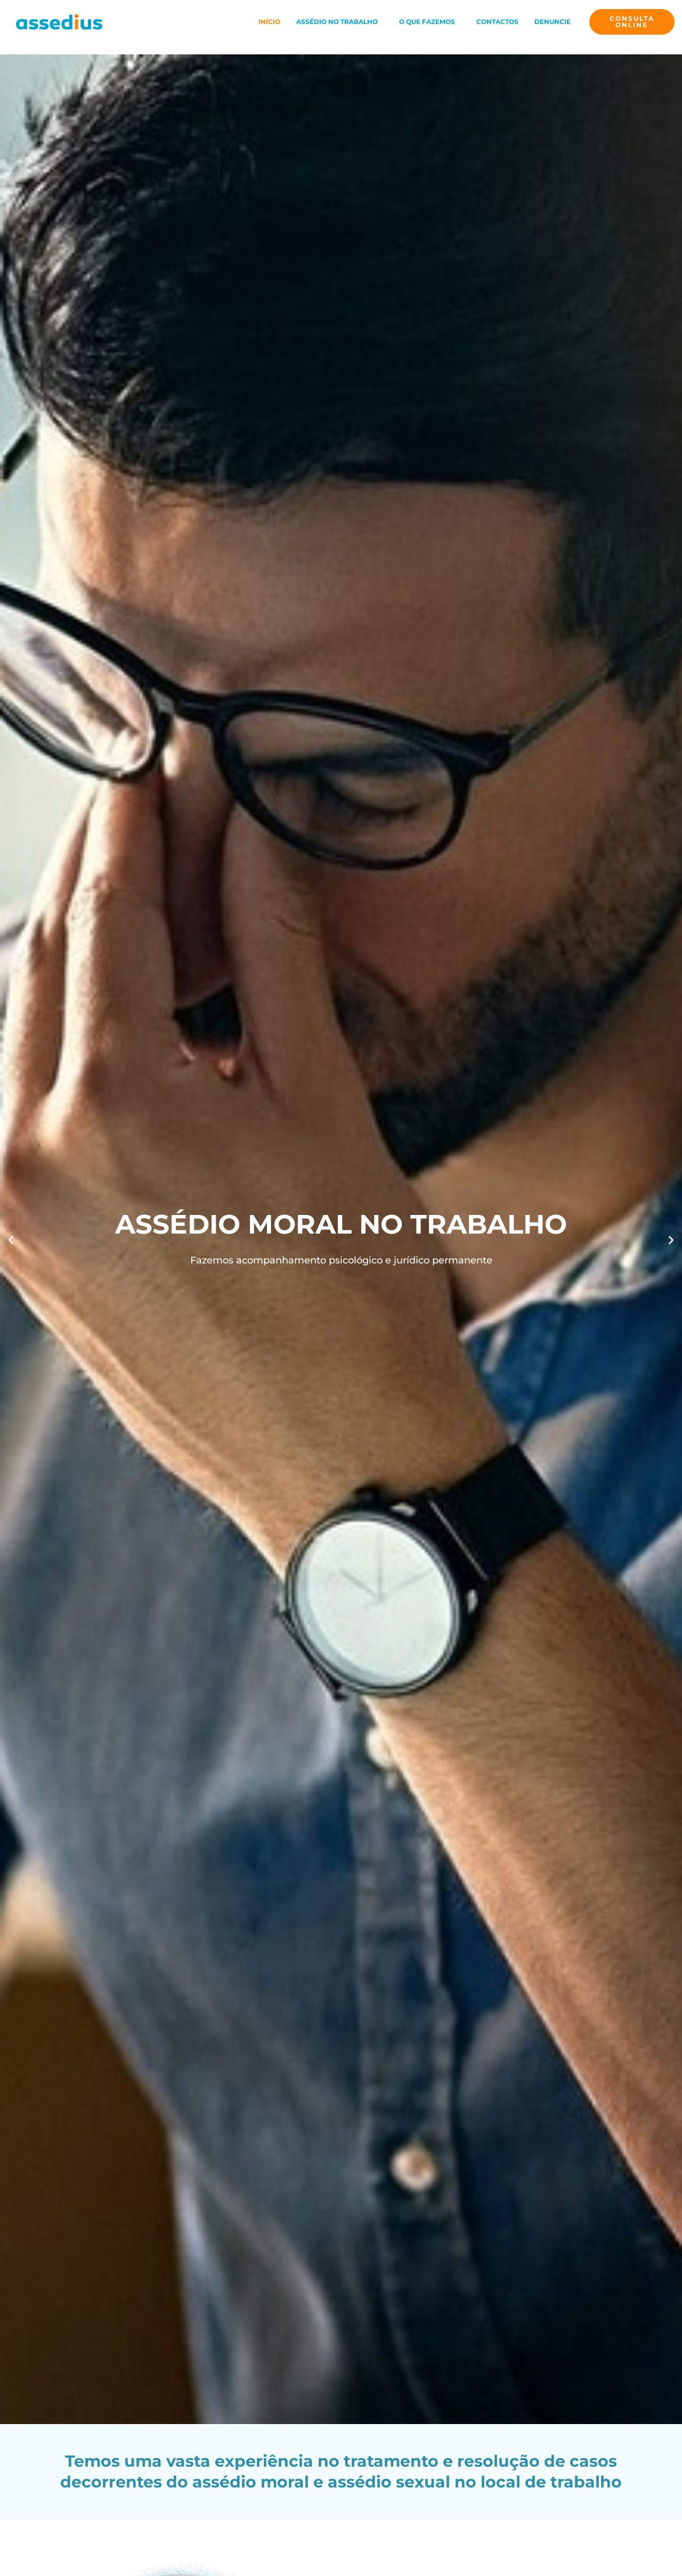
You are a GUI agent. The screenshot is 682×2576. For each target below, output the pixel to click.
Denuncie (552, 22)
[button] (339, 22)
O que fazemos (427, 22)
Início (269, 22)
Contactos (497, 22)
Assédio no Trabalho (337, 22)
